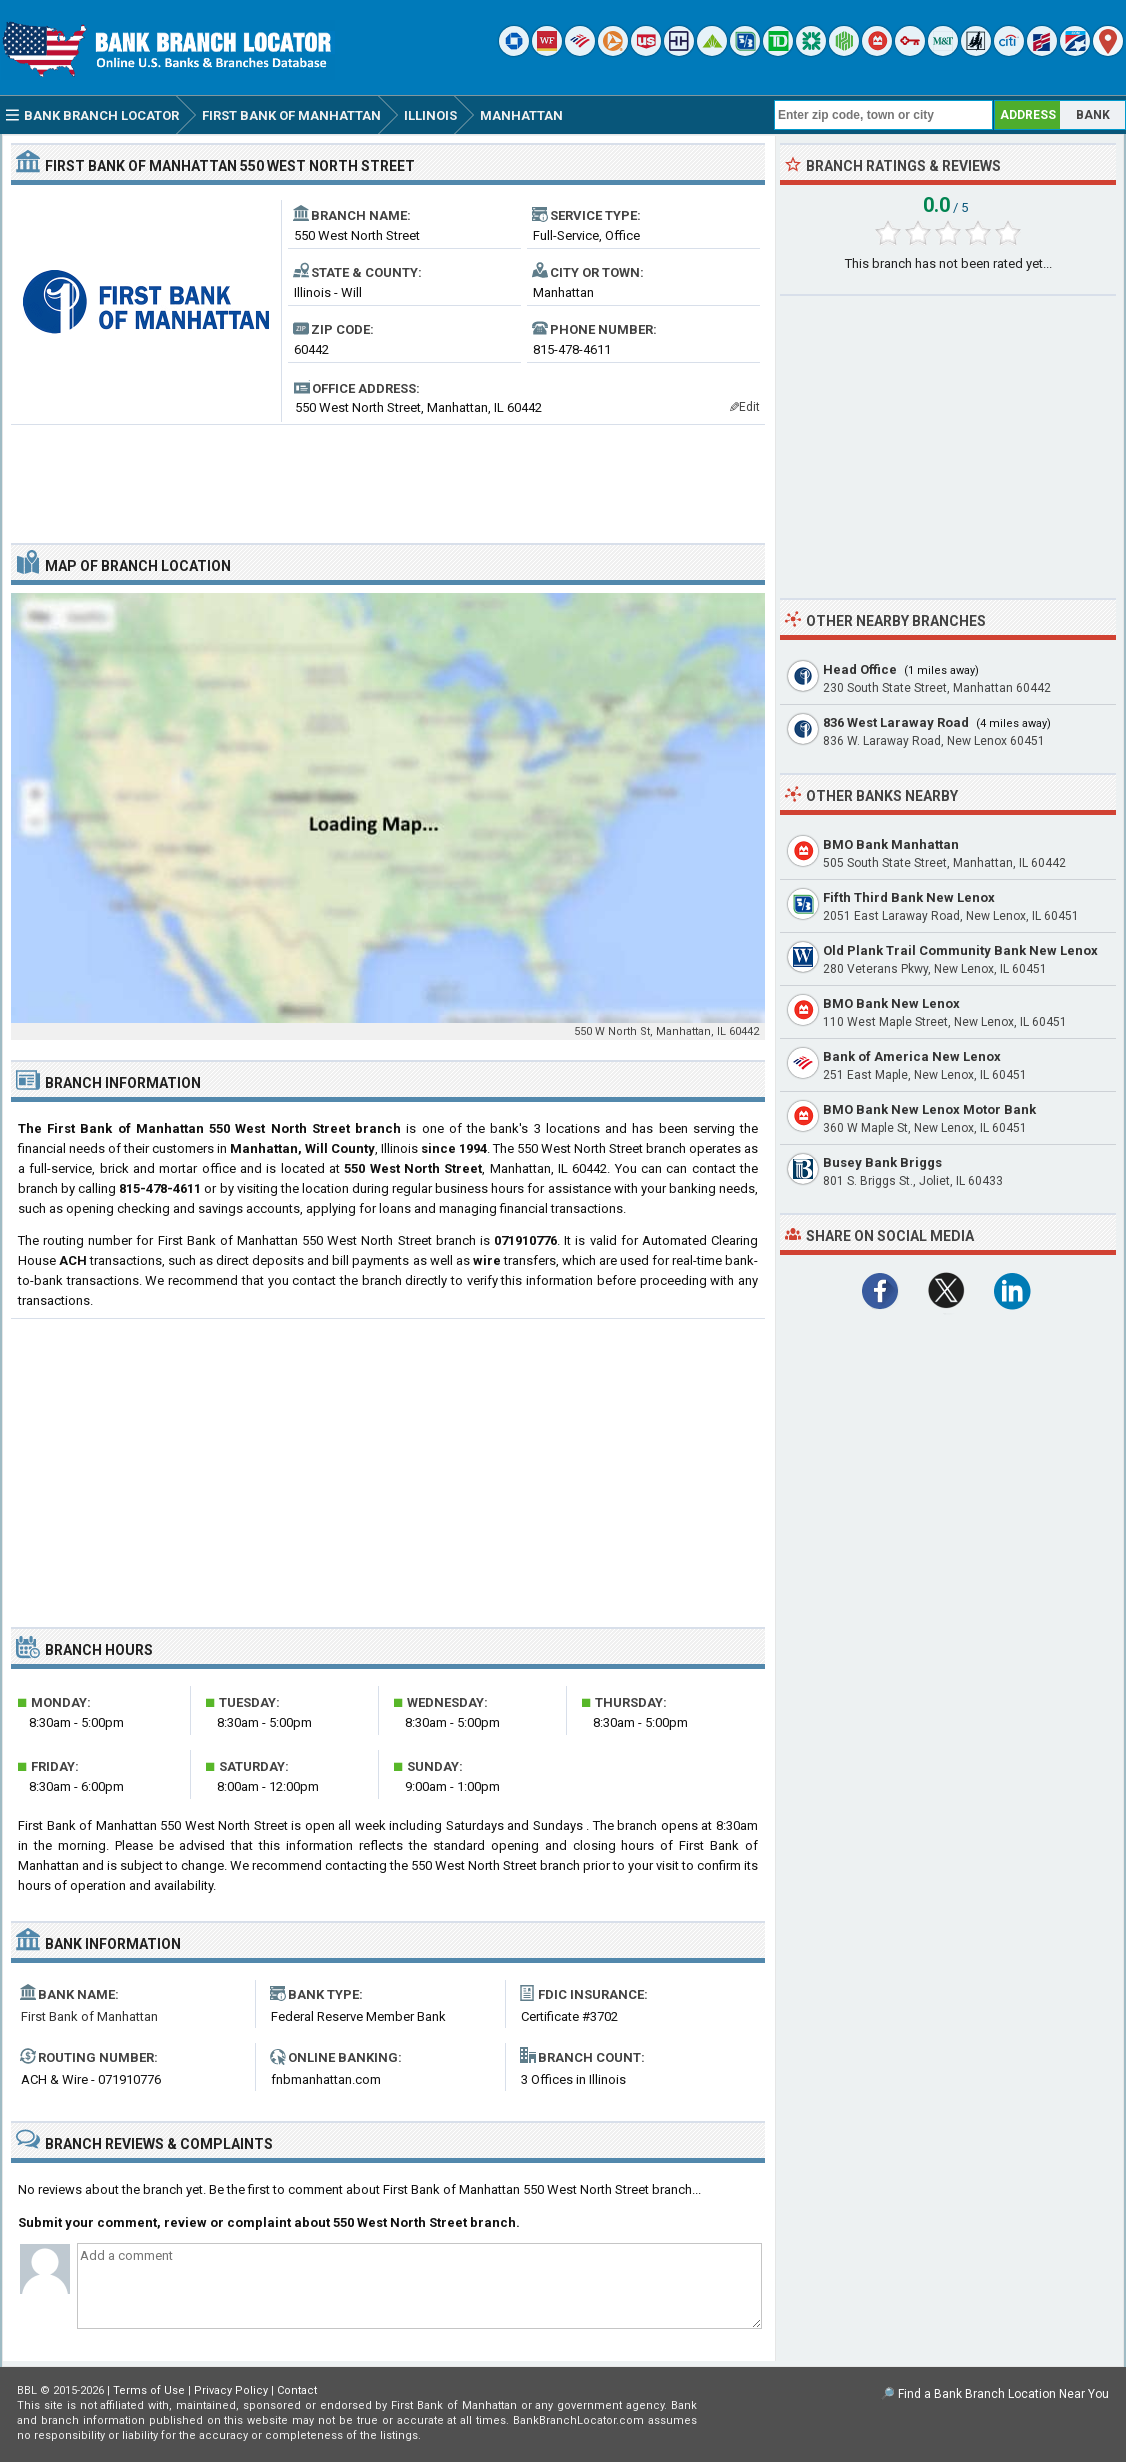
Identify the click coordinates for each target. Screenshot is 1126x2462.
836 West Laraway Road (896, 722)
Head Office (860, 669)
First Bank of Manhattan (89, 2016)
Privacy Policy (231, 2390)
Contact (297, 2390)
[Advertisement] (388, 476)
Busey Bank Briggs (882, 1162)
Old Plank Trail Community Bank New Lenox (960, 950)
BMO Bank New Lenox (891, 1003)
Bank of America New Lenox (912, 1056)
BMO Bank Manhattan (891, 844)
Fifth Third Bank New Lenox (909, 897)
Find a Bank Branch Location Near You (1003, 2394)
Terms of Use (149, 2390)
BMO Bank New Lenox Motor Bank (929, 1109)
